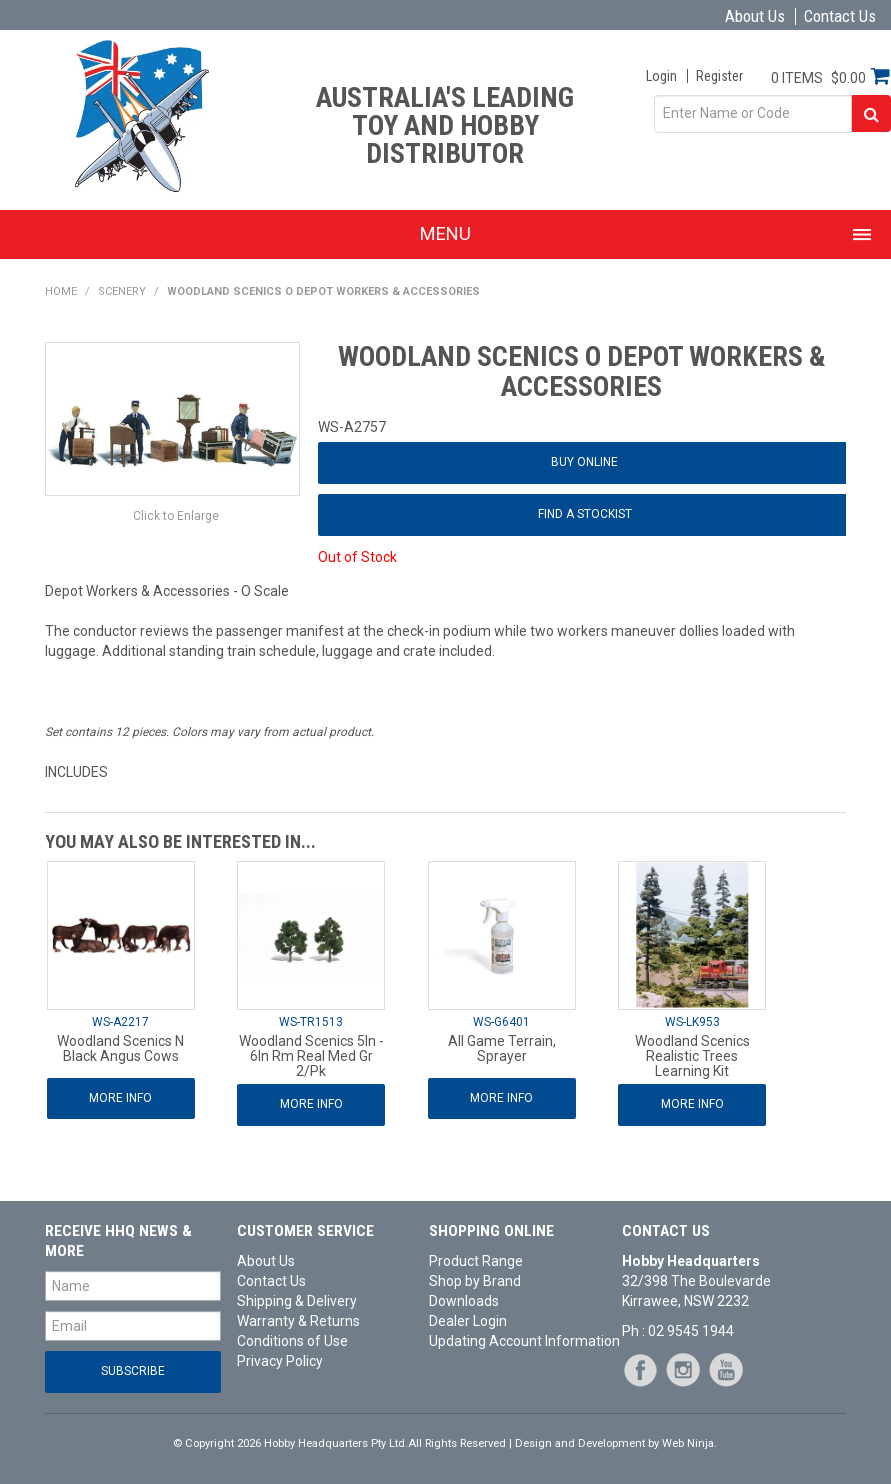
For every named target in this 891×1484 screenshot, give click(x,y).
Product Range (476, 1261)
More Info (120, 1098)
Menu (445, 233)
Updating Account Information (517, 1341)
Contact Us (840, 16)
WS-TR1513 (311, 1022)
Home (61, 291)
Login (661, 76)
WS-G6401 (501, 1022)
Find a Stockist (585, 514)
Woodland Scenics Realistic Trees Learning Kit (692, 1056)
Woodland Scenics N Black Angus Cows (120, 1048)
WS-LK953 (692, 1022)
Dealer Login (468, 1321)
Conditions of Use (292, 1341)
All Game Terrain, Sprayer (502, 1048)
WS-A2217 (120, 1022)
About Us (755, 16)
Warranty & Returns (298, 1321)
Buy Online (584, 462)
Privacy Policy (280, 1361)
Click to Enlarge (176, 516)
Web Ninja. (689, 1443)
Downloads (464, 1301)
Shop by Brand (475, 1281)
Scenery (122, 291)
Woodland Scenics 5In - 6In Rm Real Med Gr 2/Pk (311, 1056)
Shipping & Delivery (297, 1301)
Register (719, 76)
